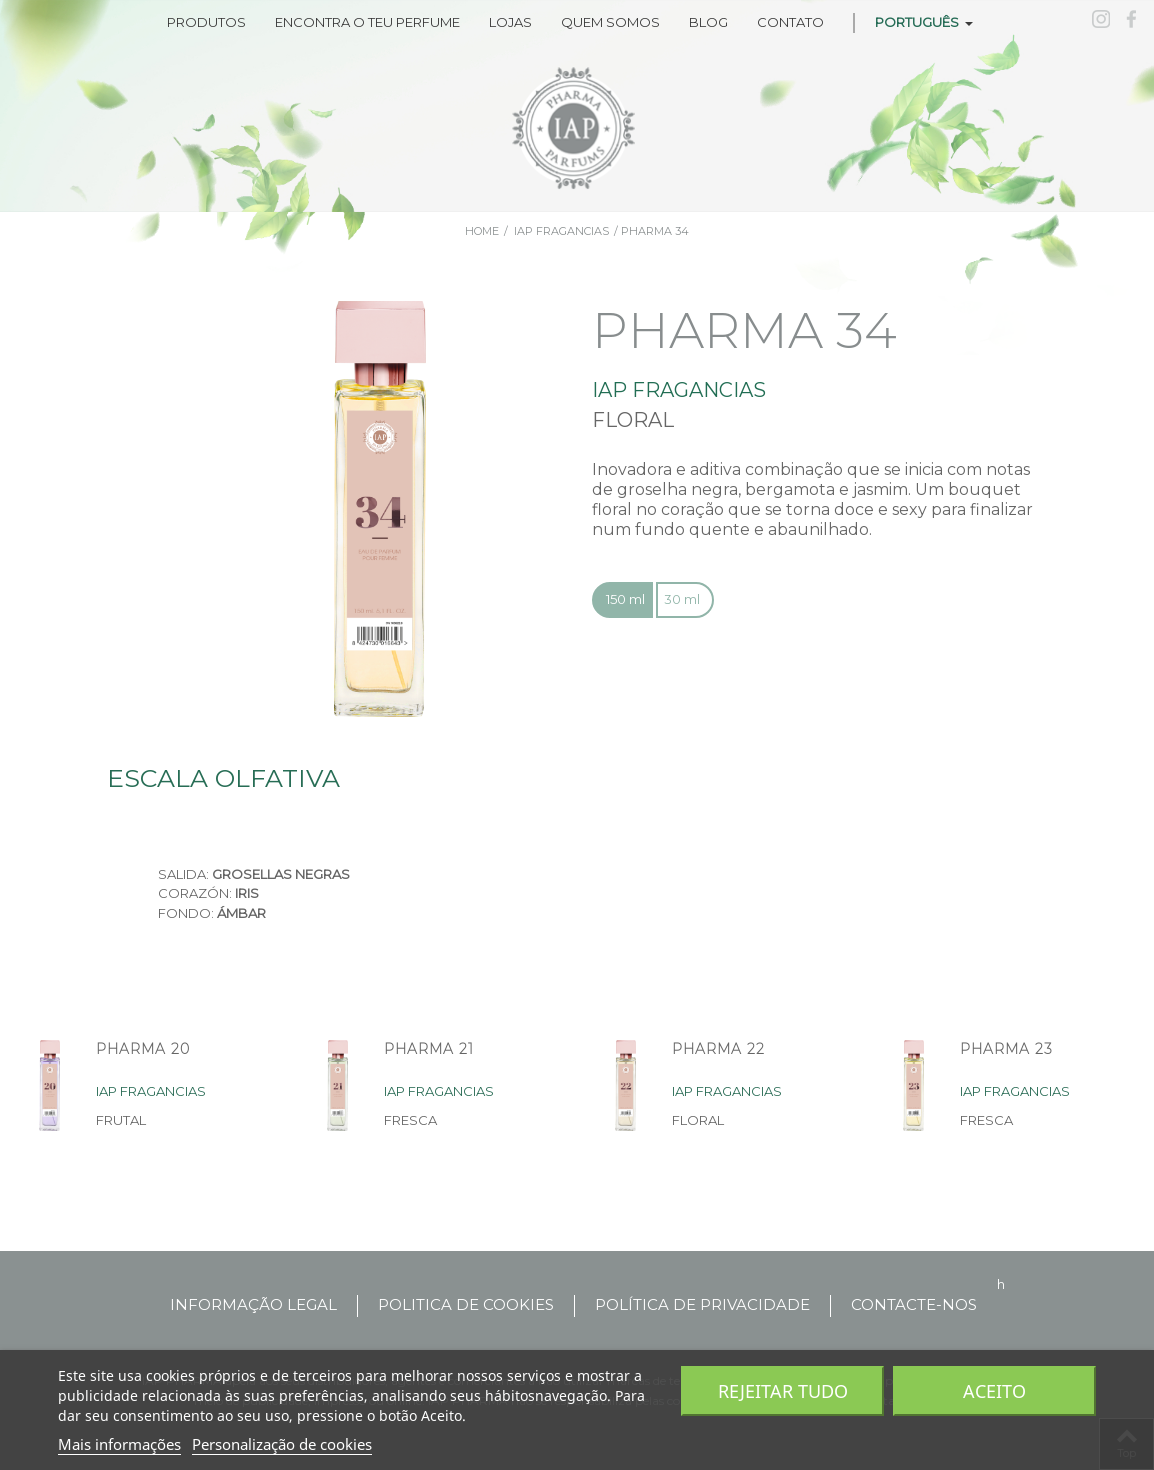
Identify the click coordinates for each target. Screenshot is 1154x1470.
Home (482, 231)
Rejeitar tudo (783, 1391)
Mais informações (119, 1444)
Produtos (206, 22)
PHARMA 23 (1006, 1049)
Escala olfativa (223, 778)
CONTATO (790, 22)
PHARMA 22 (718, 1049)
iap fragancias (561, 231)
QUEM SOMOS (610, 22)
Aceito (994, 1391)
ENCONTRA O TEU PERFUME (367, 22)
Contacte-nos (914, 1304)
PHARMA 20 (143, 1049)
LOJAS (510, 22)
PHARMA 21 (429, 1049)
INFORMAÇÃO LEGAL (253, 1304)
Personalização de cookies (282, 1444)
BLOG (708, 22)
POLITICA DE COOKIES (466, 1304)
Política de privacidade (702, 1304)
